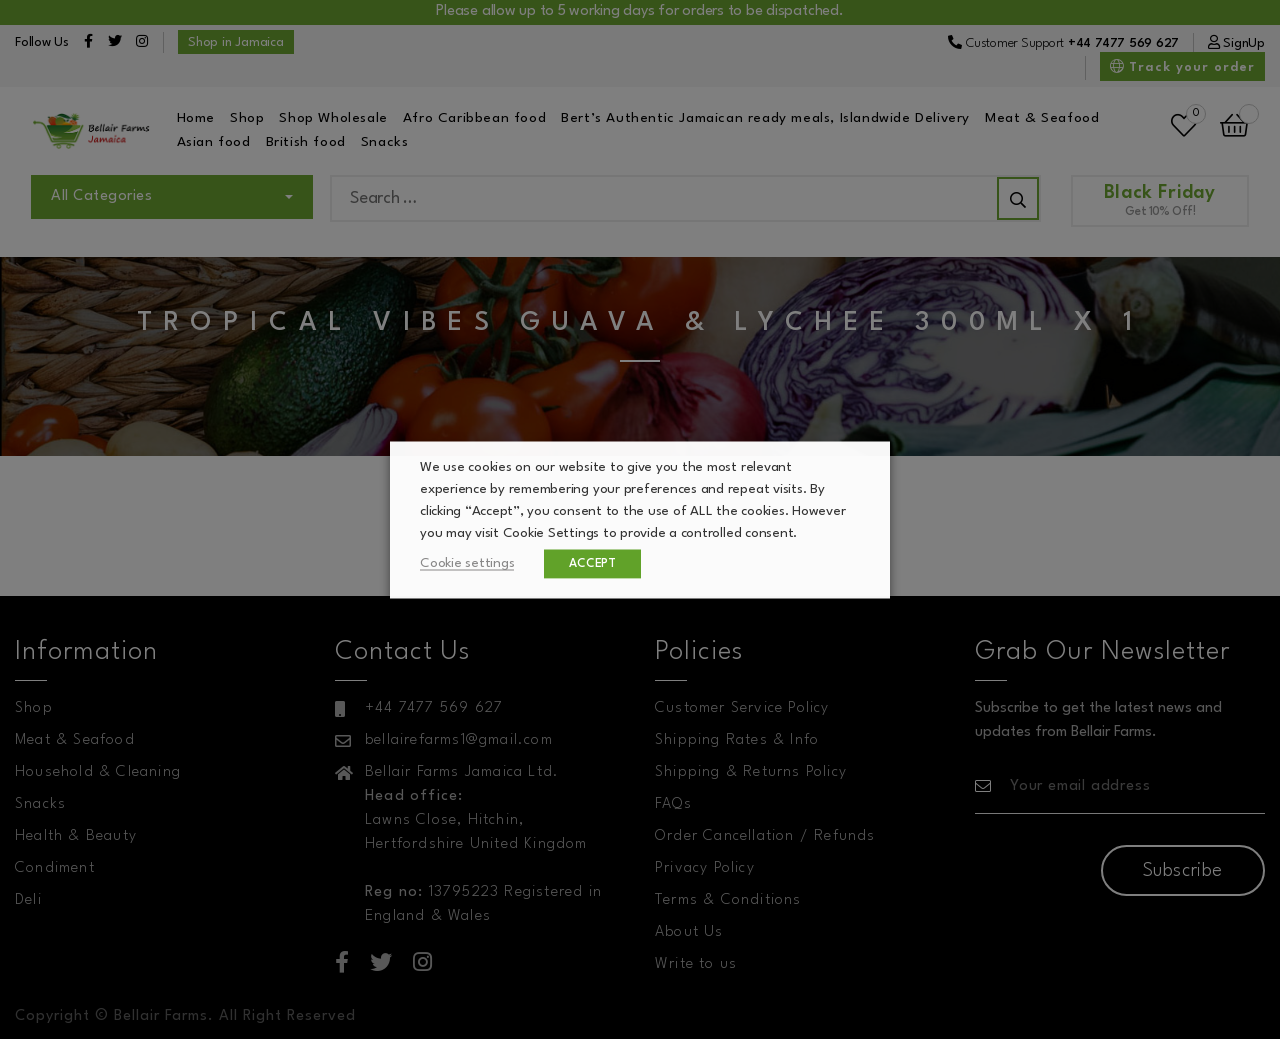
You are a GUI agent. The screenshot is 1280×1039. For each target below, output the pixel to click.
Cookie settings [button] (467, 562)
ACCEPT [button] (592, 563)
